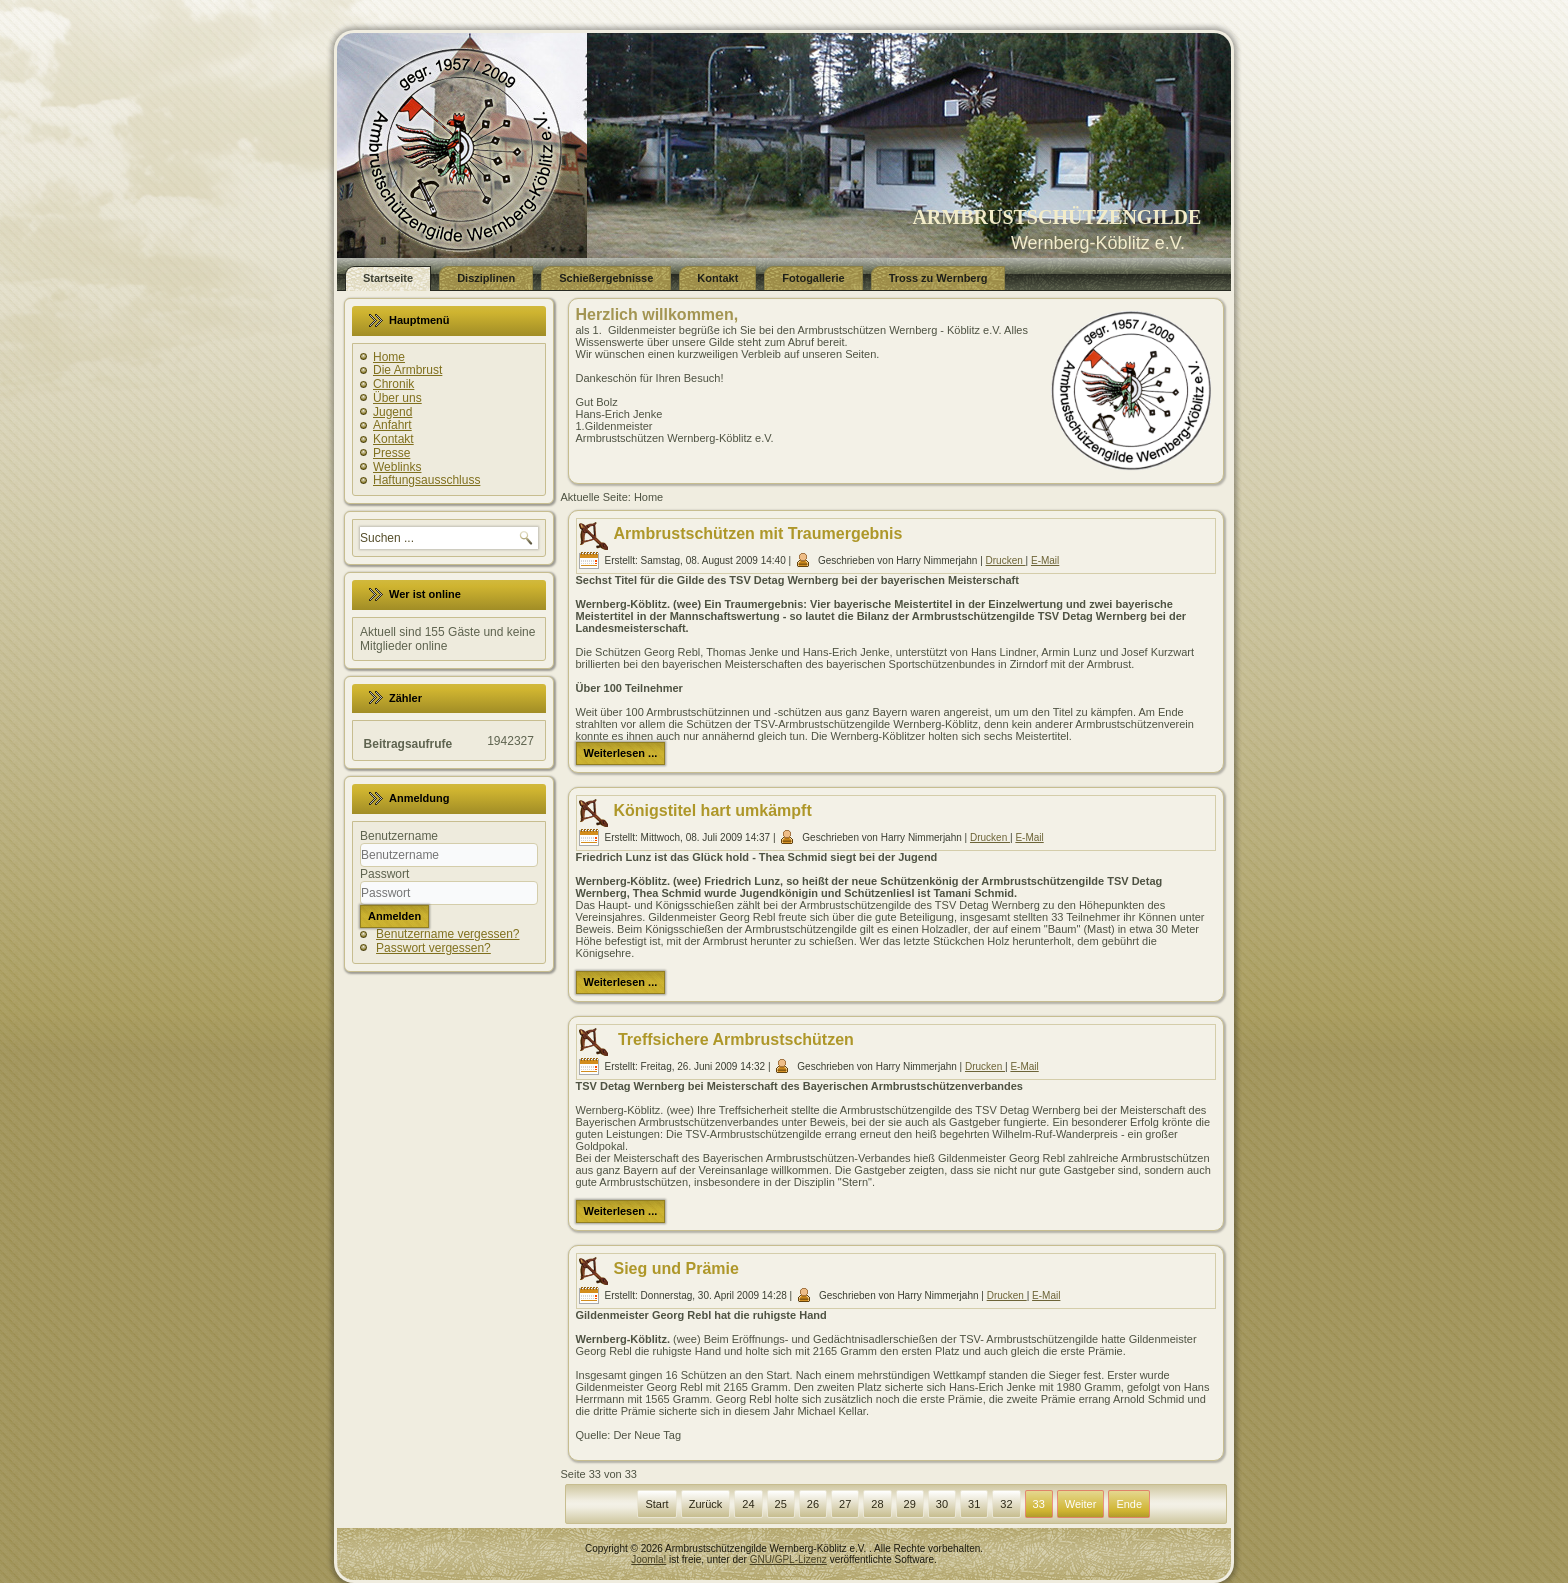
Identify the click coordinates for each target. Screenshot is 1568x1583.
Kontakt (717, 278)
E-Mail (1045, 560)
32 (1006, 1504)
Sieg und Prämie (676, 1268)
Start (656, 1504)
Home (389, 357)
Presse (391, 453)
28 (877, 1504)
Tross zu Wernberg (938, 278)
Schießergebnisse (606, 278)
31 (974, 1504)
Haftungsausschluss (426, 480)
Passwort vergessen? (433, 948)
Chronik (393, 384)
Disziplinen (486, 278)
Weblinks (397, 467)
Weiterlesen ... (621, 753)
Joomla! (648, 1559)
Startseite (388, 278)
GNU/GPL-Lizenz (788, 1559)
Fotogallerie (813, 278)
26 (813, 1504)
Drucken (1006, 560)
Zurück (706, 1504)
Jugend (392, 412)
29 (910, 1504)
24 (748, 1504)
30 (942, 1504)
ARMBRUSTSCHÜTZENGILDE (1056, 217)
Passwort (384, 874)
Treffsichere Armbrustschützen (734, 1039)
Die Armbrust (407, 370)
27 (845, 1504)
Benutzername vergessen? (447, 934)
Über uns (397, 398)
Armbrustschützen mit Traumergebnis (758, 533)
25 (781, 1504)
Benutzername (399, 836)
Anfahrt (392, 425)
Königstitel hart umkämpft (713, 810)
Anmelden (394, 916)
